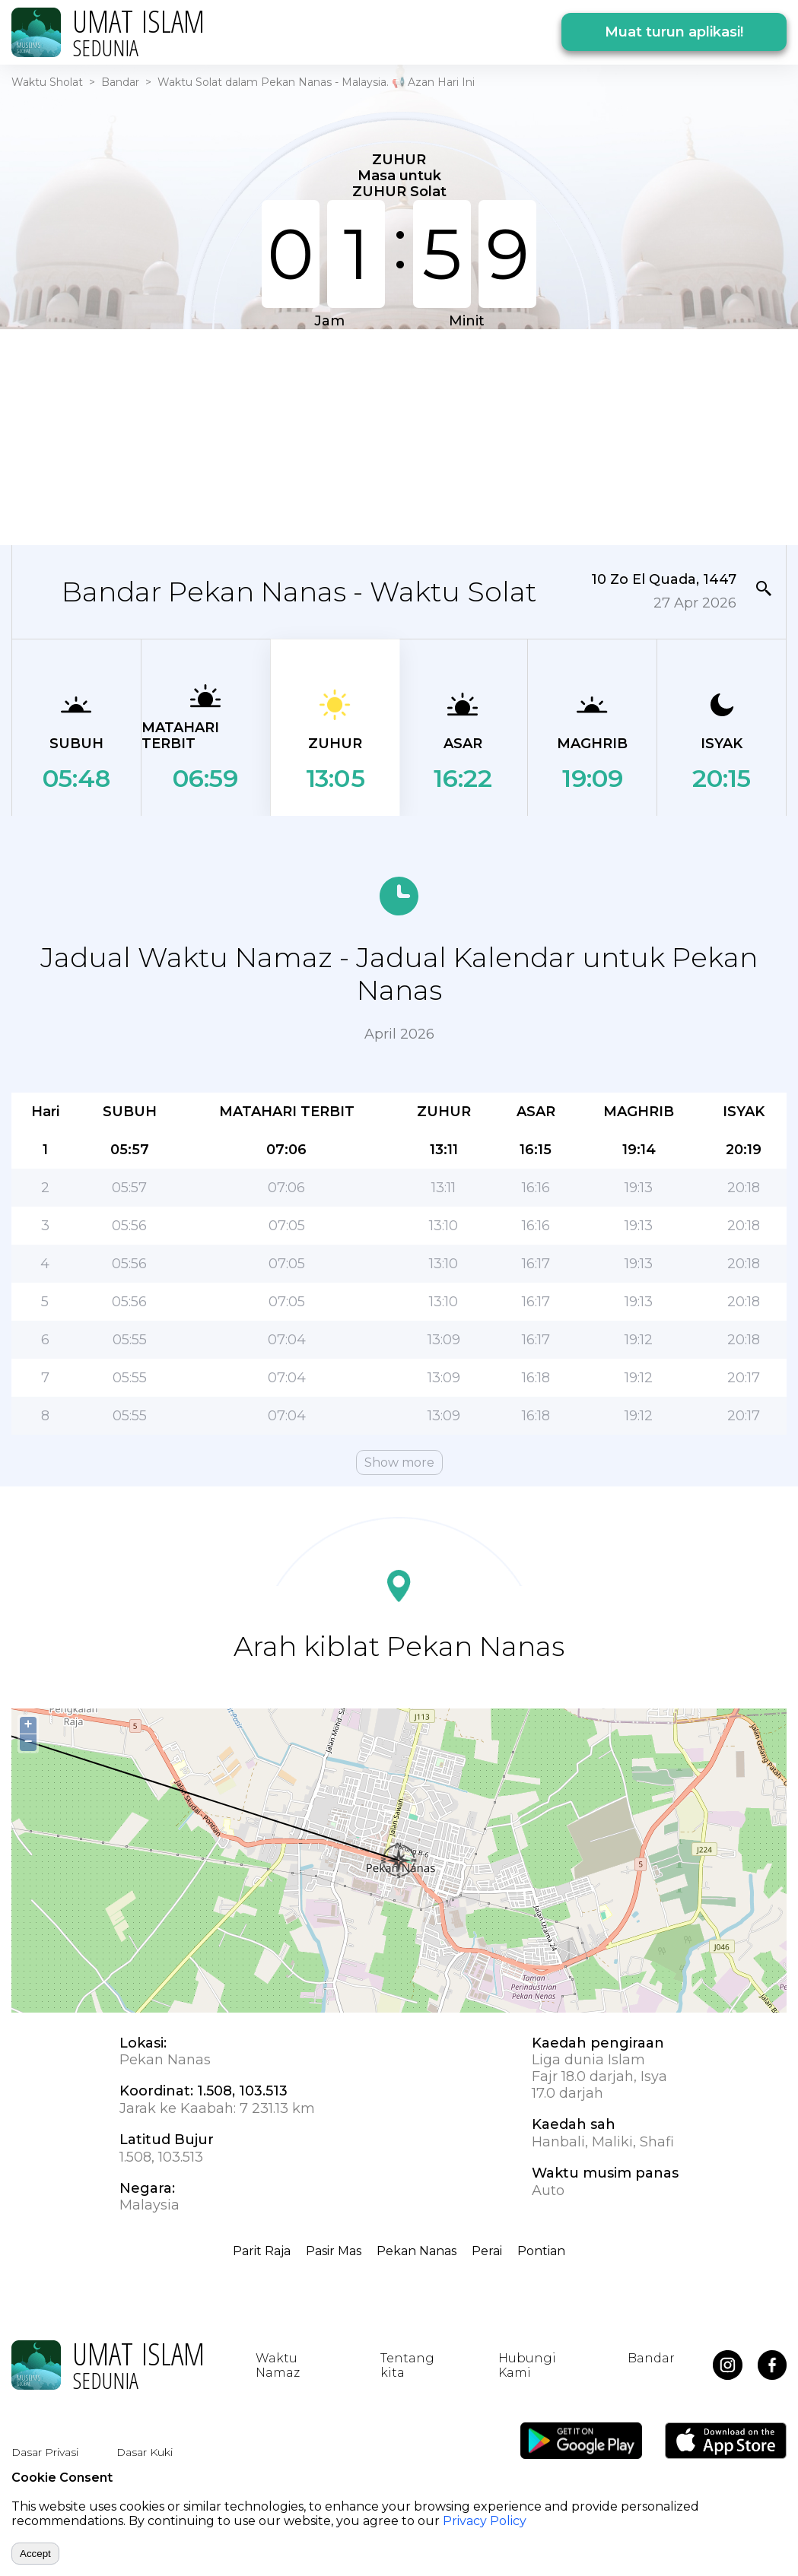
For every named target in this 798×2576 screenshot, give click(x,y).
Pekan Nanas (416, 2251)
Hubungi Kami (527, 2365)
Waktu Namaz (278, 2365)
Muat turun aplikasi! (674, 32)
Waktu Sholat (47, 82)
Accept (35, 2553)
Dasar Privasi (44, 2452)
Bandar (120, 82)
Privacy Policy (484, 2521)
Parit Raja (262, 2251)
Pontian (541, 2251)
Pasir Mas (333, 2251)
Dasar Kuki (144, 2452)
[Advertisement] (389, 435)
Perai (487, 2251)
